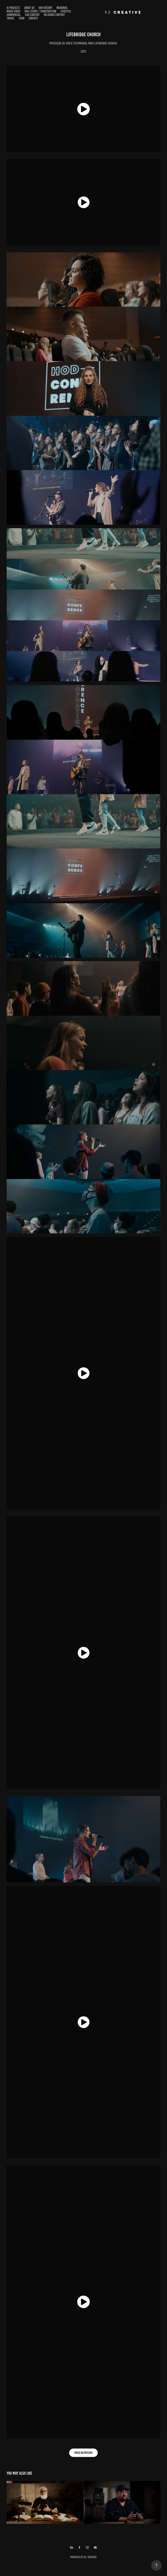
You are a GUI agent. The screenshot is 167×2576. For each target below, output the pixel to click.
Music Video (13, 11)
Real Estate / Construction (40, 11)
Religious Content (54, 15)
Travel (11, 18)
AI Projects (13, 8)
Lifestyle (66, 11)
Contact (33, 18)
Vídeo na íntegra (83, 2453)
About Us (29, 8)
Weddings (61, 8)
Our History (45, 8)
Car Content (32, 15)
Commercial (14, 15)
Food (21, 18)
